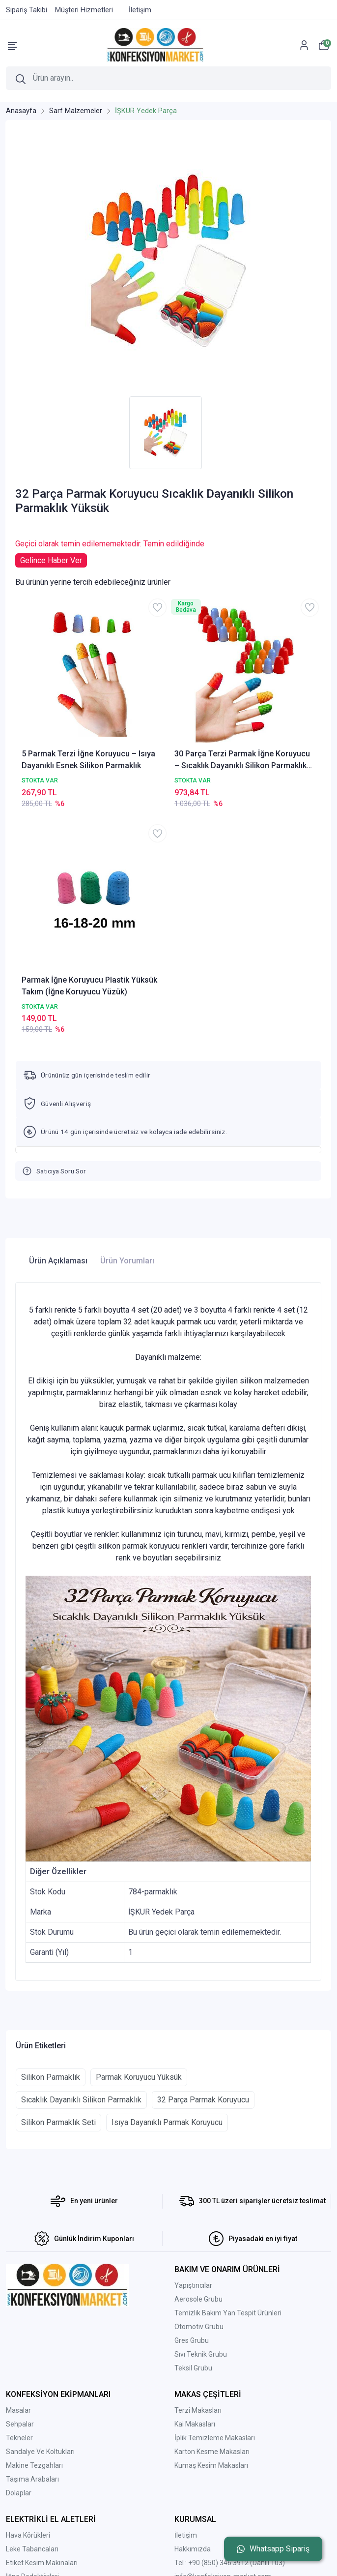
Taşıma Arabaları (32, 2479)
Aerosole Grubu (198, 2299)
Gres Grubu (191, 2340)
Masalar (18, 2410)
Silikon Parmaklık (50, 2077)
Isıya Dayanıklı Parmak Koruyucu (167, 2122)
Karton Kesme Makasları (212, 2452)
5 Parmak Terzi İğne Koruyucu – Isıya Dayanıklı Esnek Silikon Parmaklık (88, 759)
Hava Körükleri (28, 2535)
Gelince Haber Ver (51, 560)
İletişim (185, 2535)
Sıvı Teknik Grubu (200, 2354)
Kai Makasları (194, 2424)
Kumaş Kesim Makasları (211, 2465)
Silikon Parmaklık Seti (58, 2122)
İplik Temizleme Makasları (214, 2438)
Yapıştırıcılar (193, 2285)
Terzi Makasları (198, 2410)
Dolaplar (18, 2493)
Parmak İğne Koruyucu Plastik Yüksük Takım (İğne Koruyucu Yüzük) (89, 985)
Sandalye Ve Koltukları (40, 2452)
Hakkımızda (192, 2549)
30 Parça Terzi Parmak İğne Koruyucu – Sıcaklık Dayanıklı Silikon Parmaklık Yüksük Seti (242, 760)
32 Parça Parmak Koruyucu (203, 2099)
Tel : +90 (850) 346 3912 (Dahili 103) (229, 2563)
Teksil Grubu (193, 2368)
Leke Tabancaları (32, 2549)
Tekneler (19, 2438)
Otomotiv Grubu (199, 2327)
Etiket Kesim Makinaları (42, 2563)
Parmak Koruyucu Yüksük (139, 2077)
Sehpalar (20, 2424)
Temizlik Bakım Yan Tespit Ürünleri (227, 2313)
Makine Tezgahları (34, 2465)
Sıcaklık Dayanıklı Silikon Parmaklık (81, 2099)
